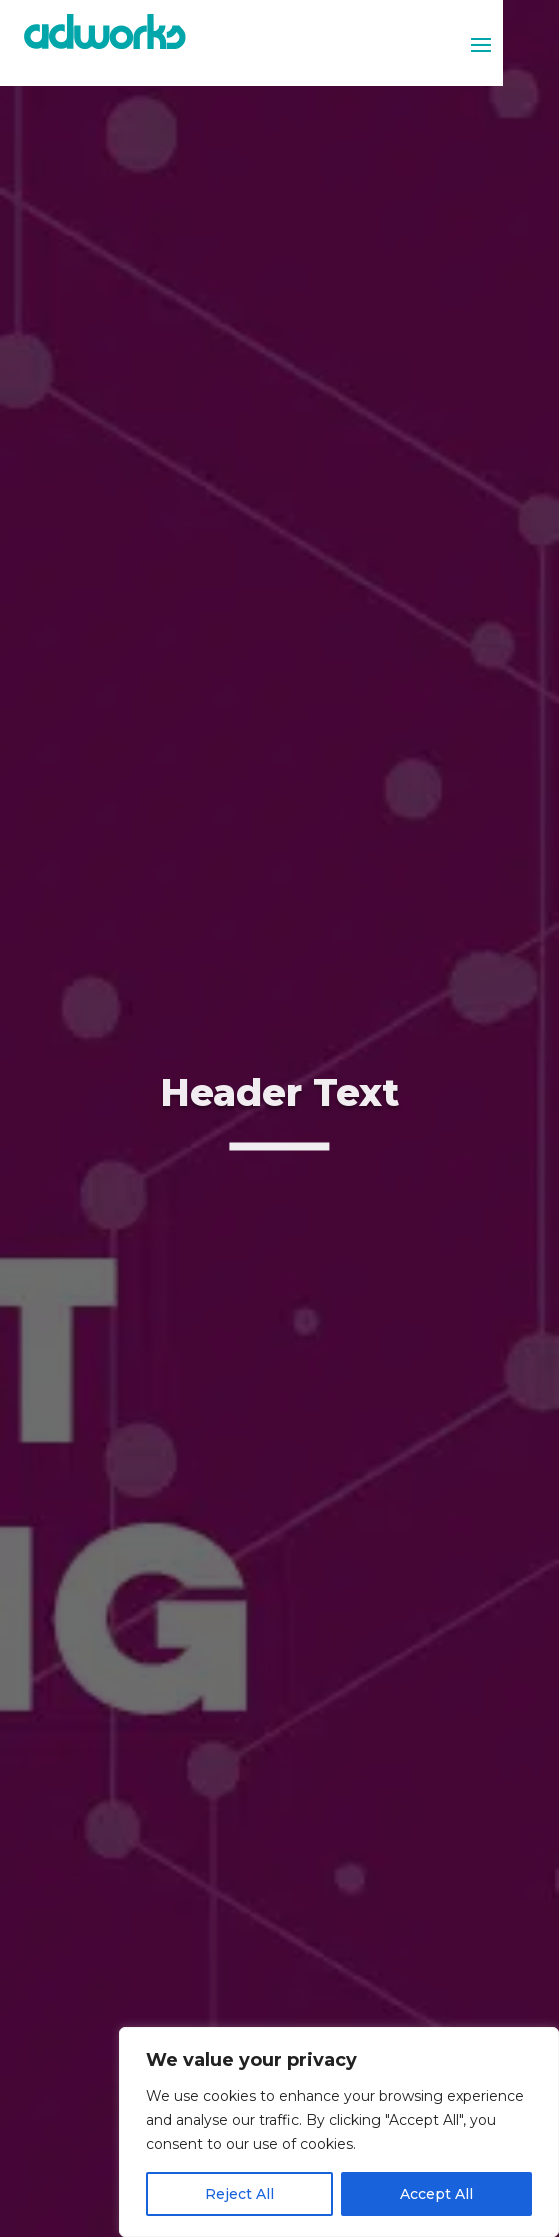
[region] (339, 2132)
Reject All (239, 2194)
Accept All (436, 2194)
